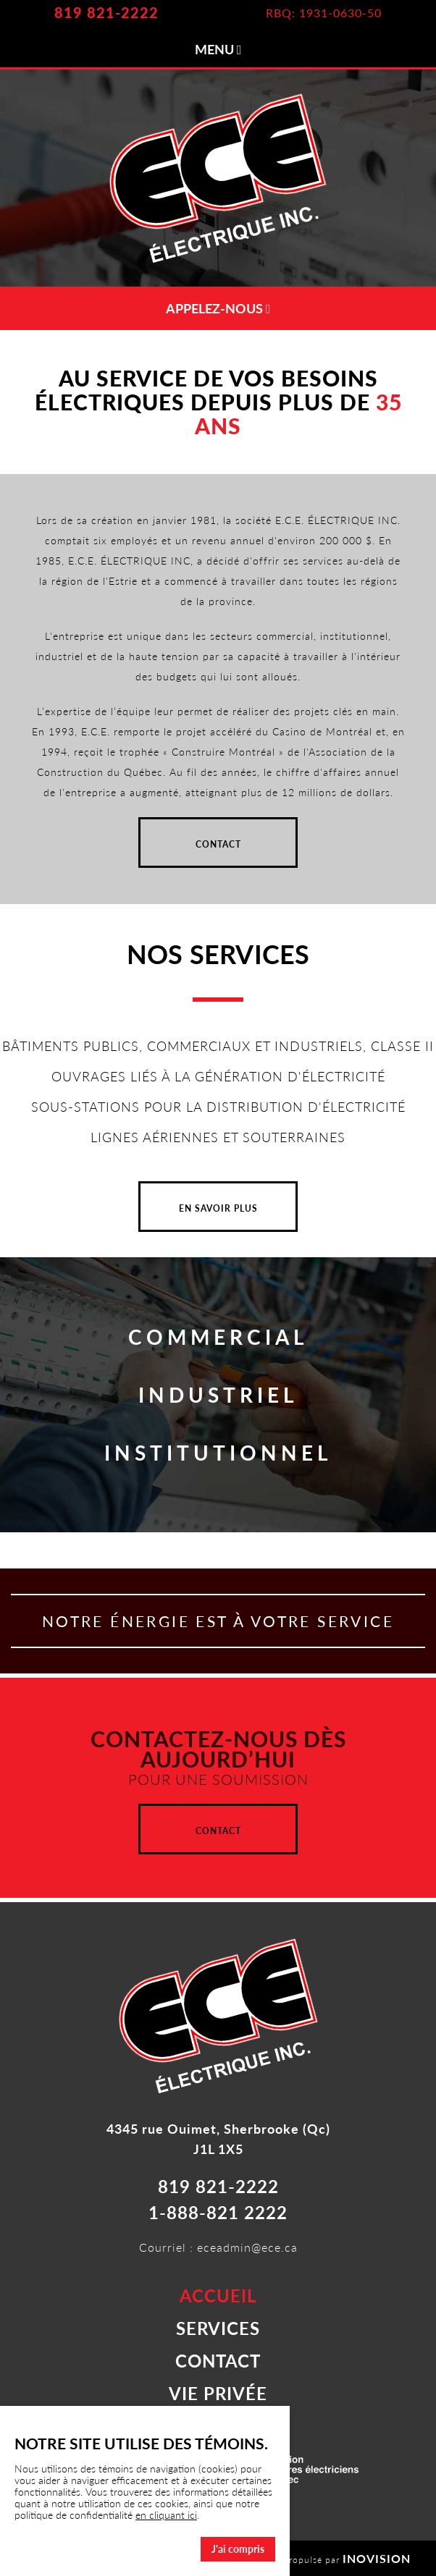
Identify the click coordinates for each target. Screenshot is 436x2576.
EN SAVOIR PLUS (218, 1208)
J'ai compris (237, 2549)
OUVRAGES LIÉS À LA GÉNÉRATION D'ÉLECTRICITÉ (218, 1076)
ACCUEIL (218, 2295)
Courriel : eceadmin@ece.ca (218, 2247)
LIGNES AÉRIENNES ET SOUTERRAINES (218, 1137)
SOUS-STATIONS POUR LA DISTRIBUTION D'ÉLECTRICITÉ (218, 1107)
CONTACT (218, 844)
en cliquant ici (166, 2515)
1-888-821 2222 (218, 2212)
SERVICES (218, 2328)
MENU (218, 49)
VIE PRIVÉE (218, 2393)
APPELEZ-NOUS (218, 308)
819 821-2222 (106, 12)
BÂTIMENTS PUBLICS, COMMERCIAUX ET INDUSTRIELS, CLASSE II (218, 1046)
